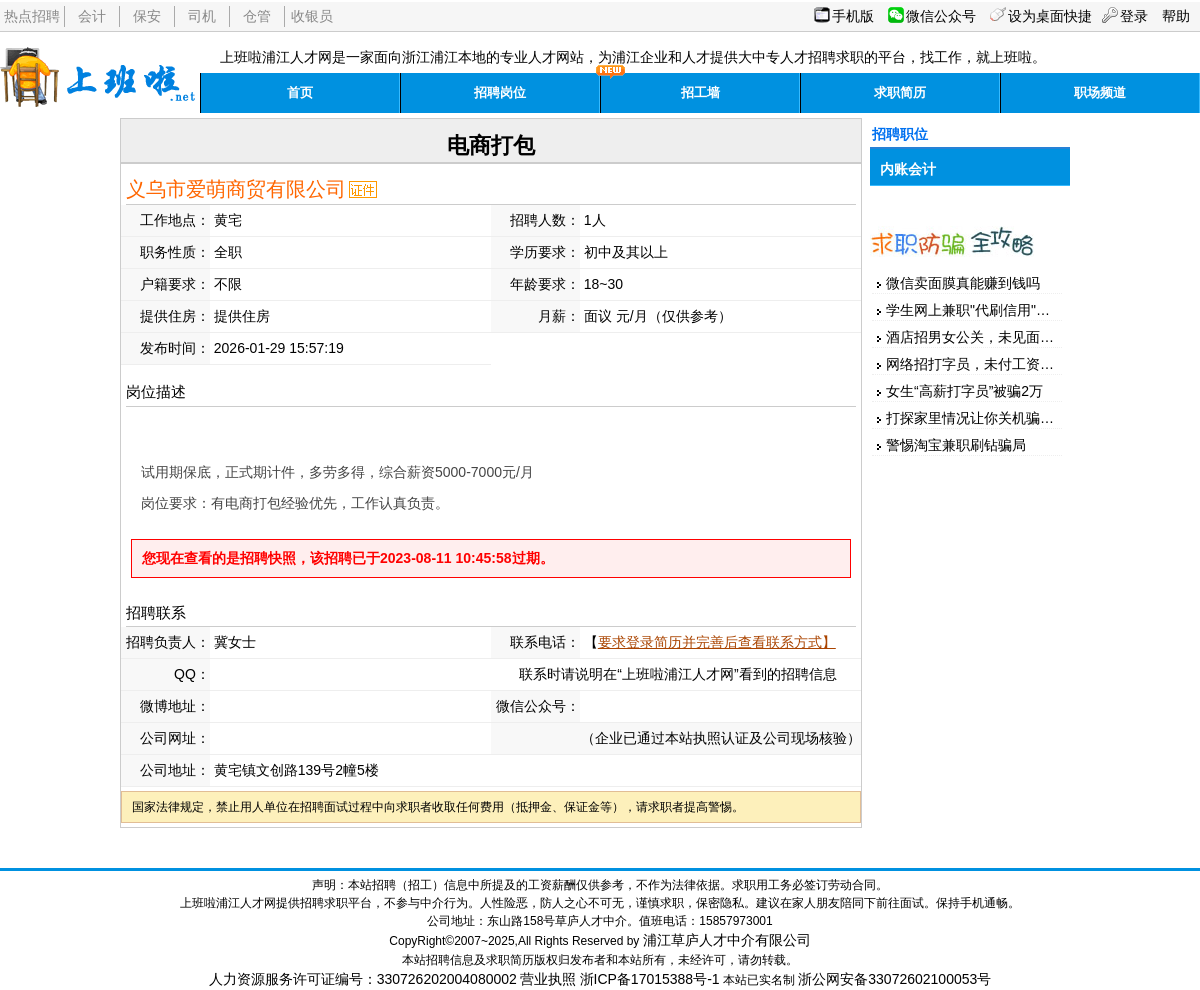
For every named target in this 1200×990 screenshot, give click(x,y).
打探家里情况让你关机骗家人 (977, 418)
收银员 (312, 16)
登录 (1134, 16)
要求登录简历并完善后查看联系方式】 (717, 642)
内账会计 (908, 169)
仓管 (257, 16)
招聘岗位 (500, 92)
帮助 (1176, 16)
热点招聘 (32, 16)
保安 (147, 16)
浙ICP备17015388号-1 (650, 979)
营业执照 (548, 979)
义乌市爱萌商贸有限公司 (236, 189)
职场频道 (1100, 92)
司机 (202, 16)
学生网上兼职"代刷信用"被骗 (975, 310)
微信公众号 (941, 16)
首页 (300, 92)
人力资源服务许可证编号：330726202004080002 (363, 979)
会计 (92, 16)
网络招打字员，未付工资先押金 (984, 364)
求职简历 (900, 92)
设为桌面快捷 (1050, 16)
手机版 (853, 16)
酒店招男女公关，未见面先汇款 (984, 337)
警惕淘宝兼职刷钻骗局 (956, 445)
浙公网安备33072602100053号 (894, 979)
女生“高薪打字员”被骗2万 (964, 391)
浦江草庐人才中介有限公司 (727, 940)
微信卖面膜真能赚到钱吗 (963, 283)
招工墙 (700, 92)
